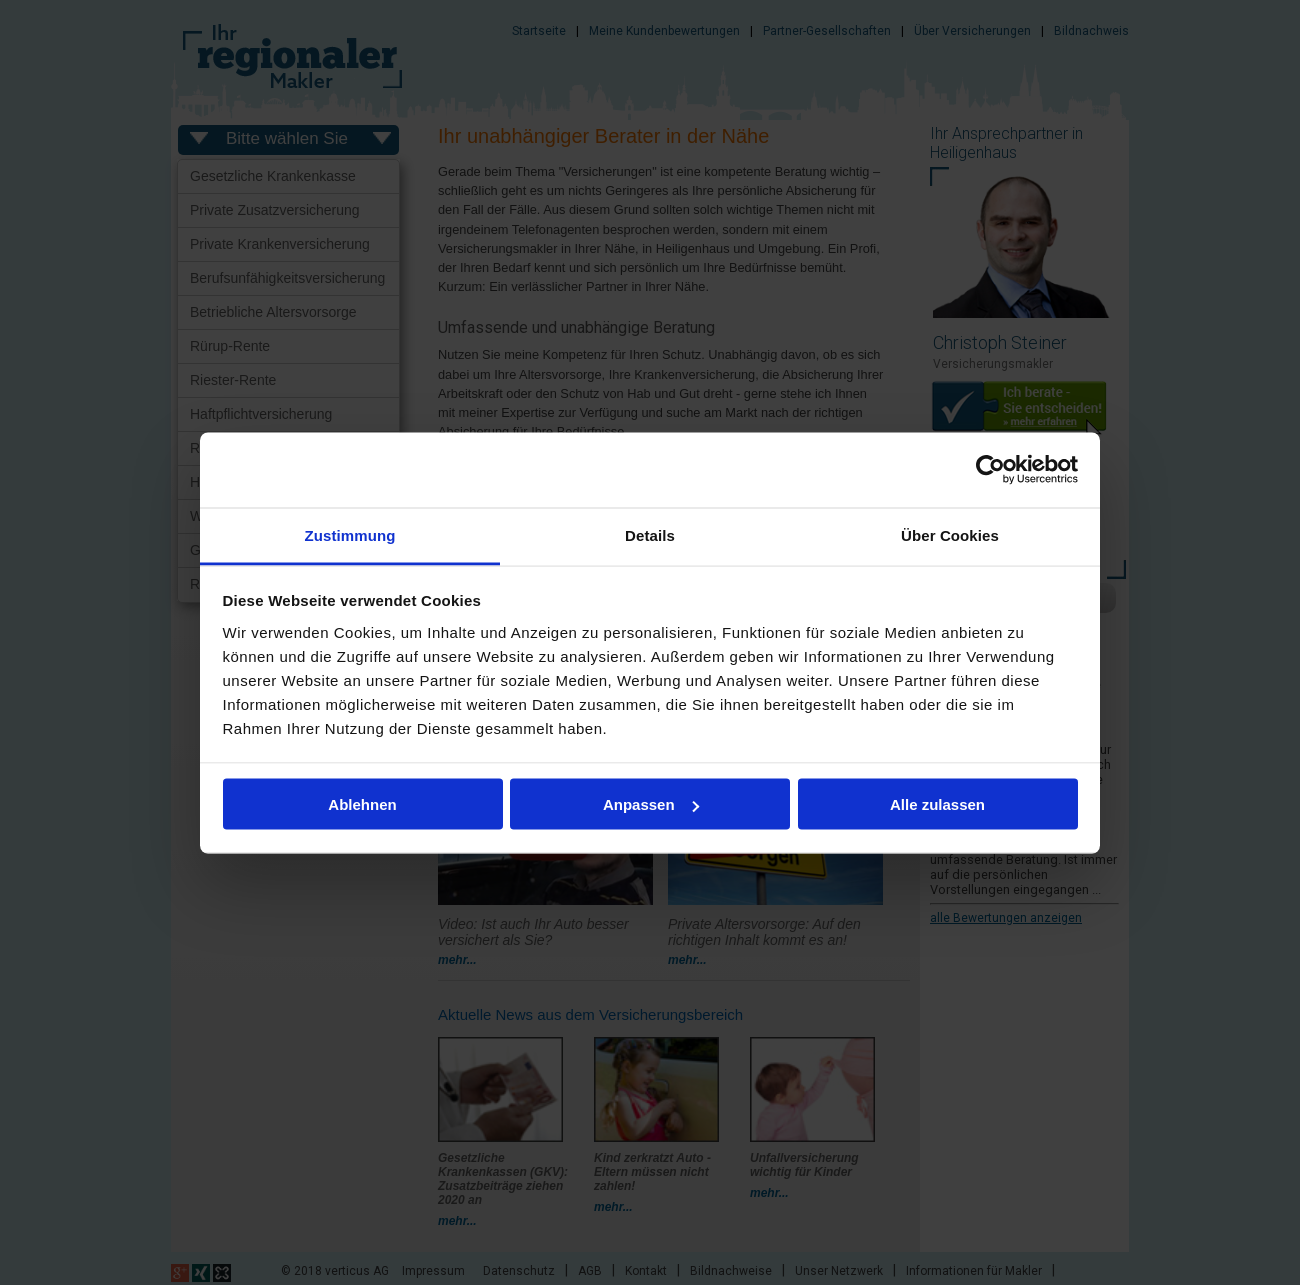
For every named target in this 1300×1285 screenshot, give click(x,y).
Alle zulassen (937, 804)
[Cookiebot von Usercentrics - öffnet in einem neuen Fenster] (990, 470)
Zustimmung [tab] (350, 534)
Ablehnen (362, 804)
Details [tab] (650, 534)
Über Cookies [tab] (950, 534)
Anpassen (651, 804)
